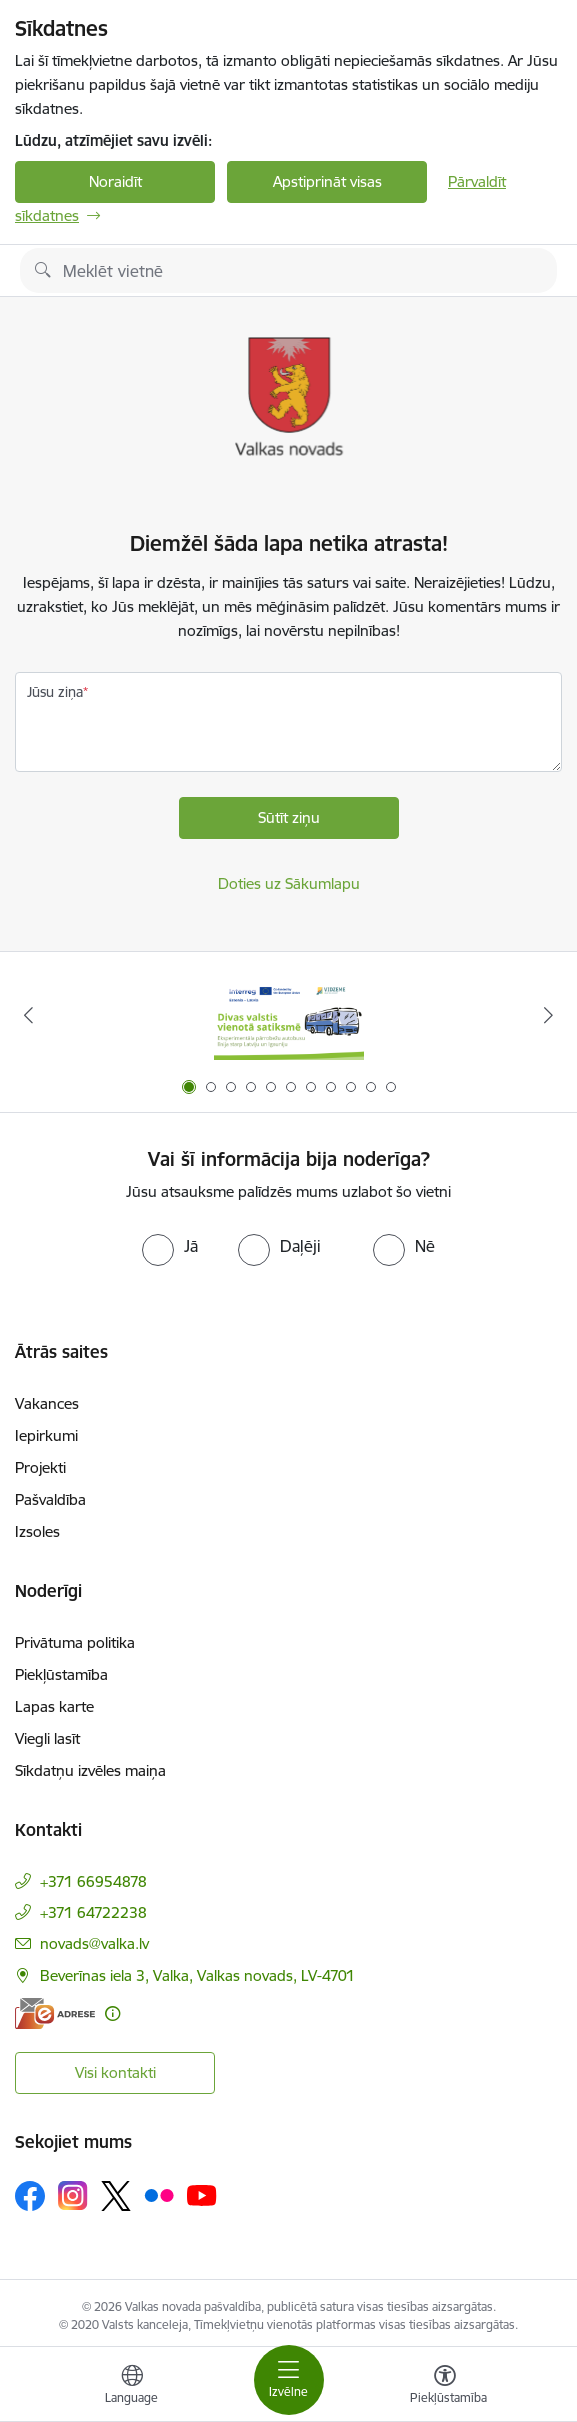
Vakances (47, 1403)
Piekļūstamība (61, 1674)
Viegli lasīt (47, 1738)
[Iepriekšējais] (29, 1015)
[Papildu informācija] (112, 2013)
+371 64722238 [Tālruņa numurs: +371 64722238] (93, 1912)
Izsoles (37, 1531)
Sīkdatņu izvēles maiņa (90, 1770)
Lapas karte (54, 1706)
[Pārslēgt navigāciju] (289, 2380)
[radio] (170, 1246)
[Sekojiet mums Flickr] (159, 2195)
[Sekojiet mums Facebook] (30, 2196)
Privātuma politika (75, 1642)
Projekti (40, 1467)
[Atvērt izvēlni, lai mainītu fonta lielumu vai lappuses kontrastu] (445, 2387)
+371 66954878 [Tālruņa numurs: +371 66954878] (93, 1881)
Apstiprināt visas (327, 181)
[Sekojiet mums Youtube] (202, 2195)
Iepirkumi (46, 1435)
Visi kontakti (115, 2072)
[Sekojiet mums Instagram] (73, 2195)
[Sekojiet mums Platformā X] (116, 2196)
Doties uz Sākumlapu (289, 883)
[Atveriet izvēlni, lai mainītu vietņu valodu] (132, 2387)
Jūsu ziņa (55, 692)
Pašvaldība (50, 1499)
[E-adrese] (55, 2013)
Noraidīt (115, 181)
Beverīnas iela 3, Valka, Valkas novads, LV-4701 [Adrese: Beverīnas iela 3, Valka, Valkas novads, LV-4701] (197, 1975)
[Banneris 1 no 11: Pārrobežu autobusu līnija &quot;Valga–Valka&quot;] (289, 1015)
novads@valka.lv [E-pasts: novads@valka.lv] (94, 1943)
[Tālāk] (548, 1015)
